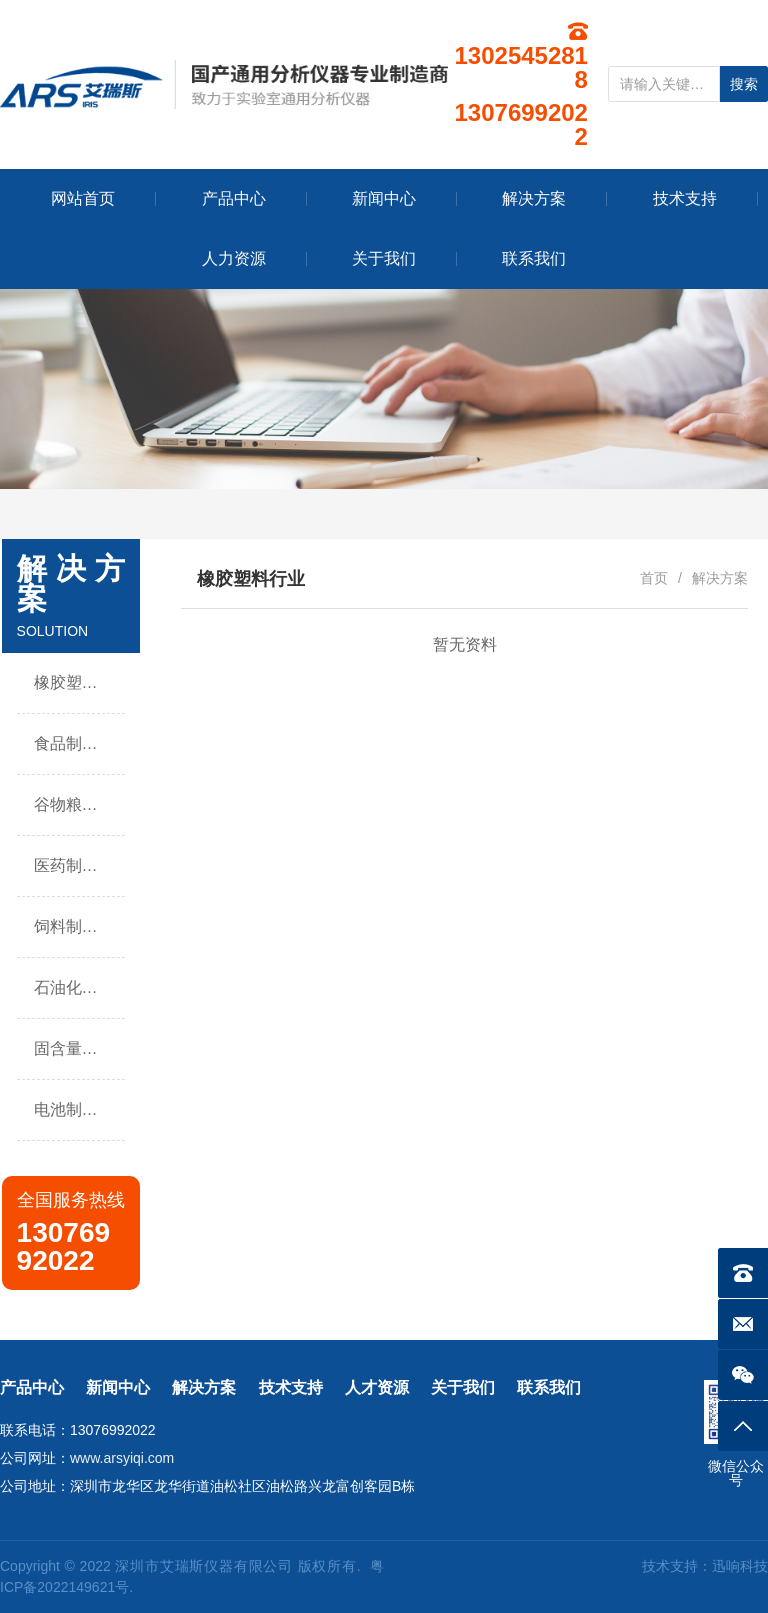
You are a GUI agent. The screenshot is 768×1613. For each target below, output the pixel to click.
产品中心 (32, 1387)
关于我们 (463, 1387)
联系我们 (549, 1387)
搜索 (744, 84)
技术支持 (291, 1387)
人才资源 (377, 1387)
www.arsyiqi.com (122, 1458)
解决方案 (204, 1387)
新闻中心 (118, 1387)
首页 (654, 578)
